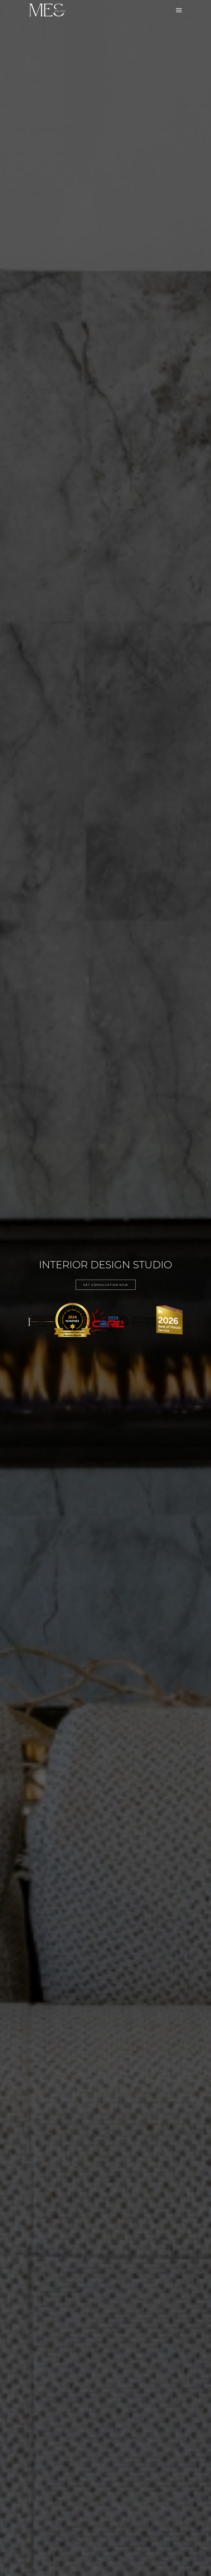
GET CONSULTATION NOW (105, 1284)
